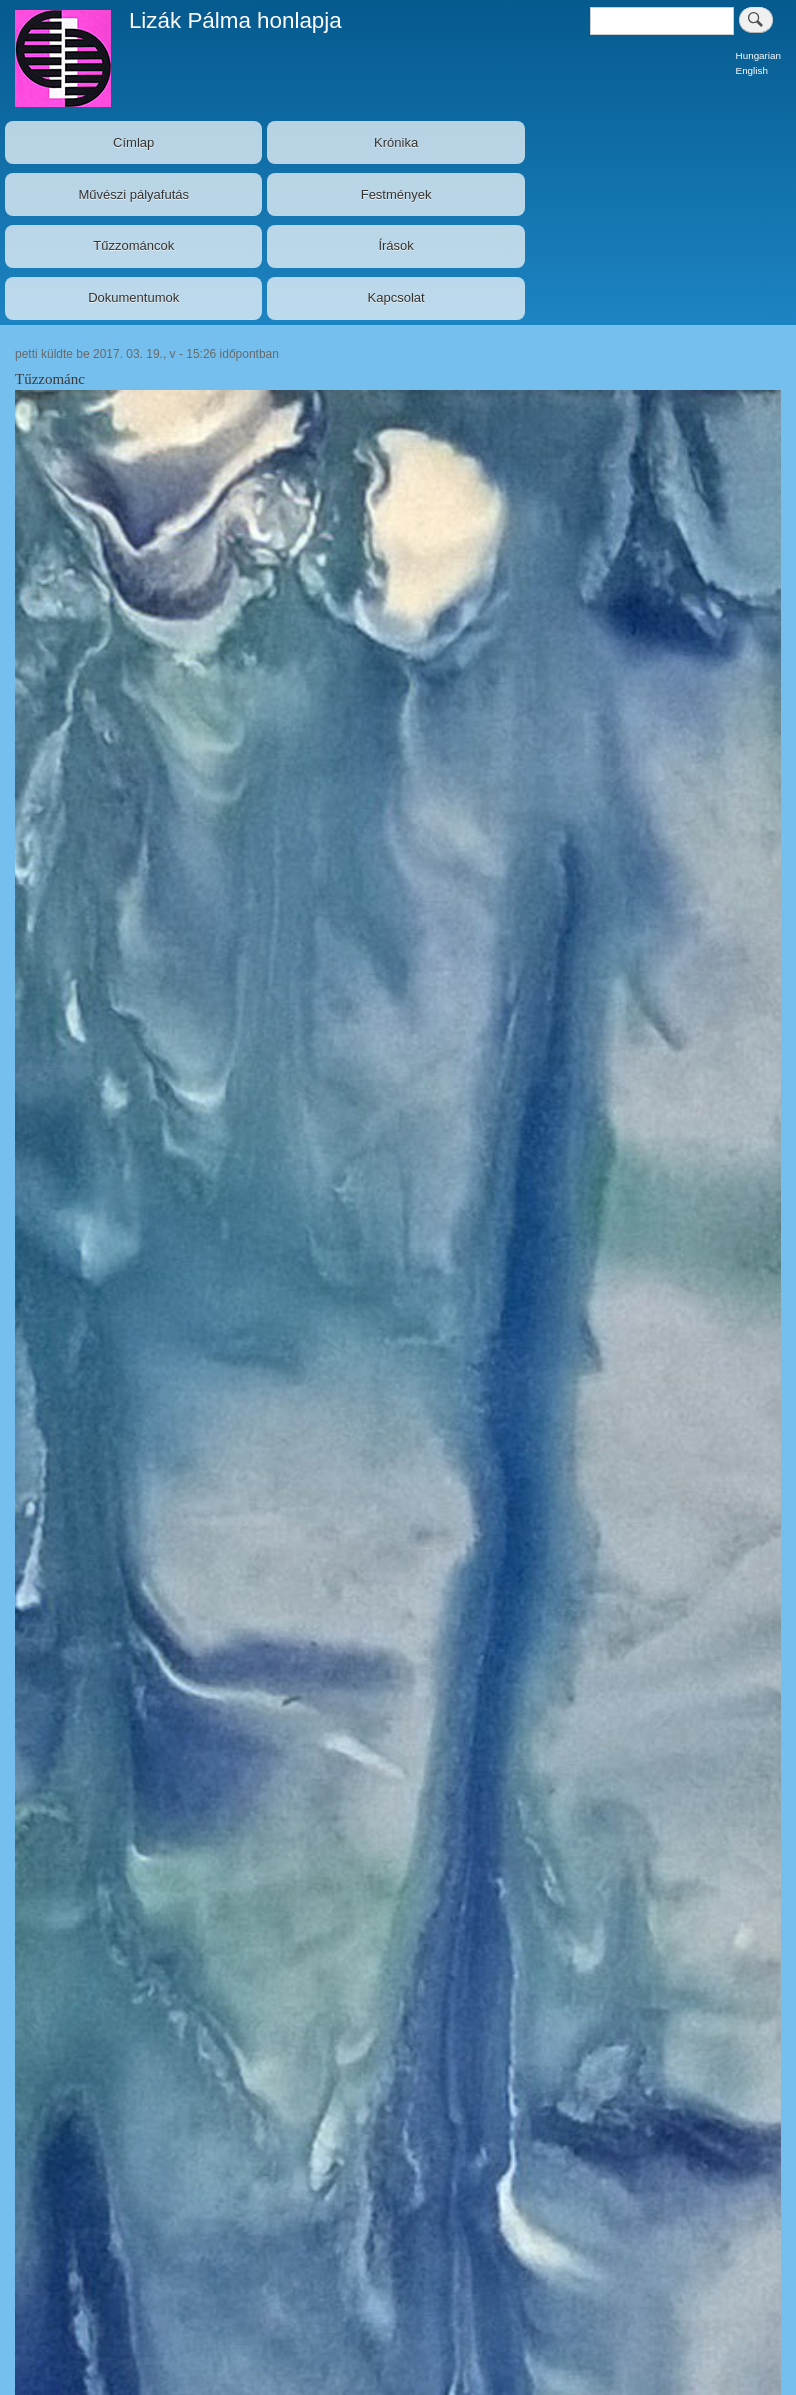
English (752, 70)
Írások (395, 245)
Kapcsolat (396, 297)
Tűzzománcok (133, 245)
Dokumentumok (133, 297)
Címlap (133, 142)
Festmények (396, 194)
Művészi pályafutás (133, 194)
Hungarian (758, 55)
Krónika (396, 142)
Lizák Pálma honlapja (235, 20)
